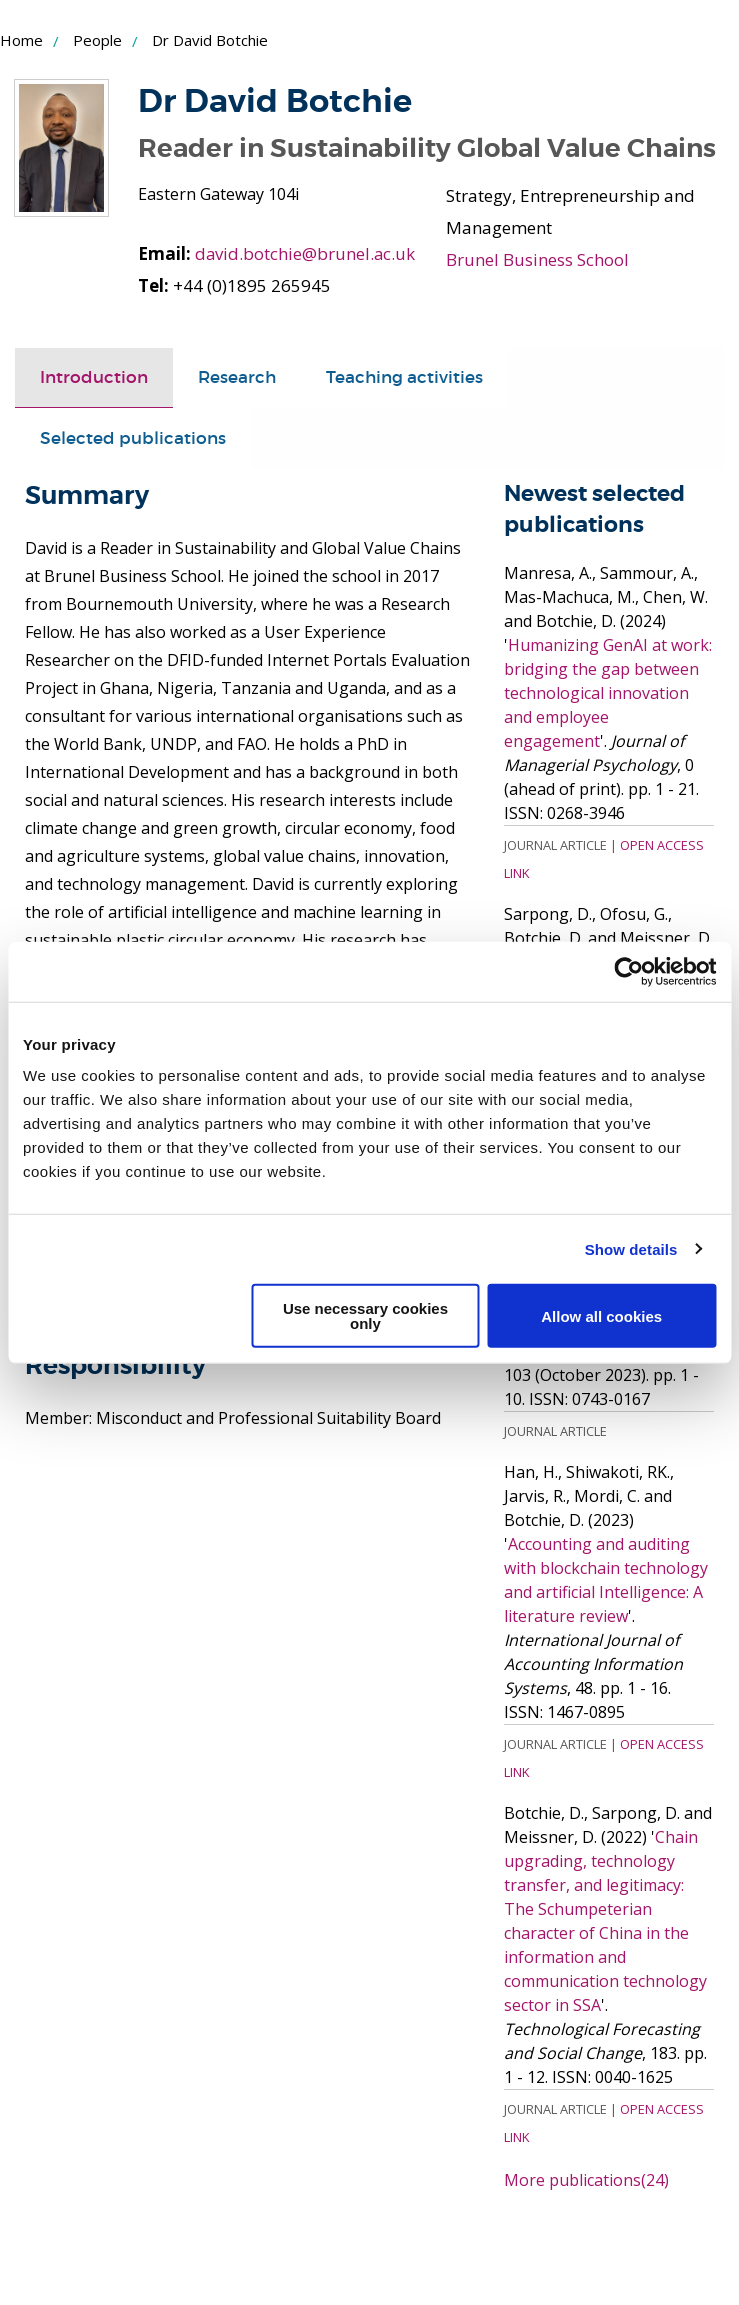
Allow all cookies (601, 1315)
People (97, 40)
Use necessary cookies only (365, 1316)
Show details (631, 1248)
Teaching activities (404, 409)
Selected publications (133, 470)
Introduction (94, 409)
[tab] (94, 410)
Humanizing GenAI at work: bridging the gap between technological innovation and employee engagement (608, 724)
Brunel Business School (537, 259)
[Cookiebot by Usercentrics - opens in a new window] (628, 971)
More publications (586, 2211)
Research (237, 409)
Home (21, 40)
